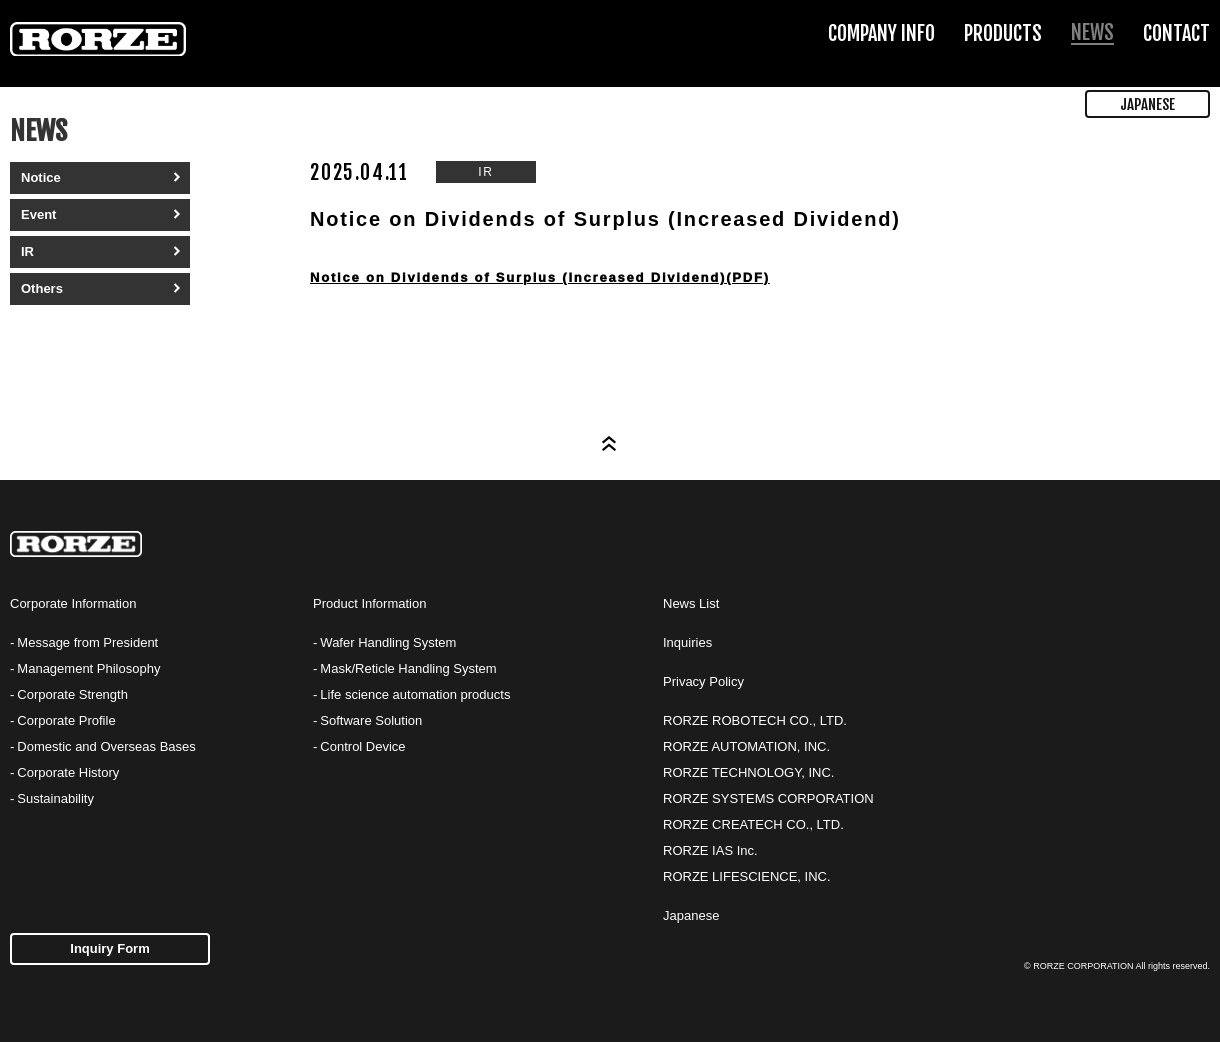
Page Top (610, 444)
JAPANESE (1147, 104)
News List (691, 603)
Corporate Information (73, 603)
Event (38, 214)
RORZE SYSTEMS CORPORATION (768, 798)
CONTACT (1176, 33)
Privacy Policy (703, 681)
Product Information (369, 603)
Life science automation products (415, 694)
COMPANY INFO (881, 33)
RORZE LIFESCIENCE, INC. (747, 876)
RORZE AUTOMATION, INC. (746, 746)
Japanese (691, 915)
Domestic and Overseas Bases (106, 746)
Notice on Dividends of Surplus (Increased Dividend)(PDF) (540, 277)
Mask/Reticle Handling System (408, 668)
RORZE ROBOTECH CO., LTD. (755, 720)
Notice (41, 177)
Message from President (87, 642)
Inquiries (687, 642)
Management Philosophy (88, 668)
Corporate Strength (72, 694)
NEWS (1092, 32)
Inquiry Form (109, 948)
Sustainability (55, 798)
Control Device (362, 746)
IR (27, 251)
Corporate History (68, 772)
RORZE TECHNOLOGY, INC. (748, 772)
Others (42, 288)
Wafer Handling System (388, 642)
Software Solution (371, 720)
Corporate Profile (66, 720)
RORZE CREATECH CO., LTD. (753, 824)
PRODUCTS (1003, 33)
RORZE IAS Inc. (710, 850)
